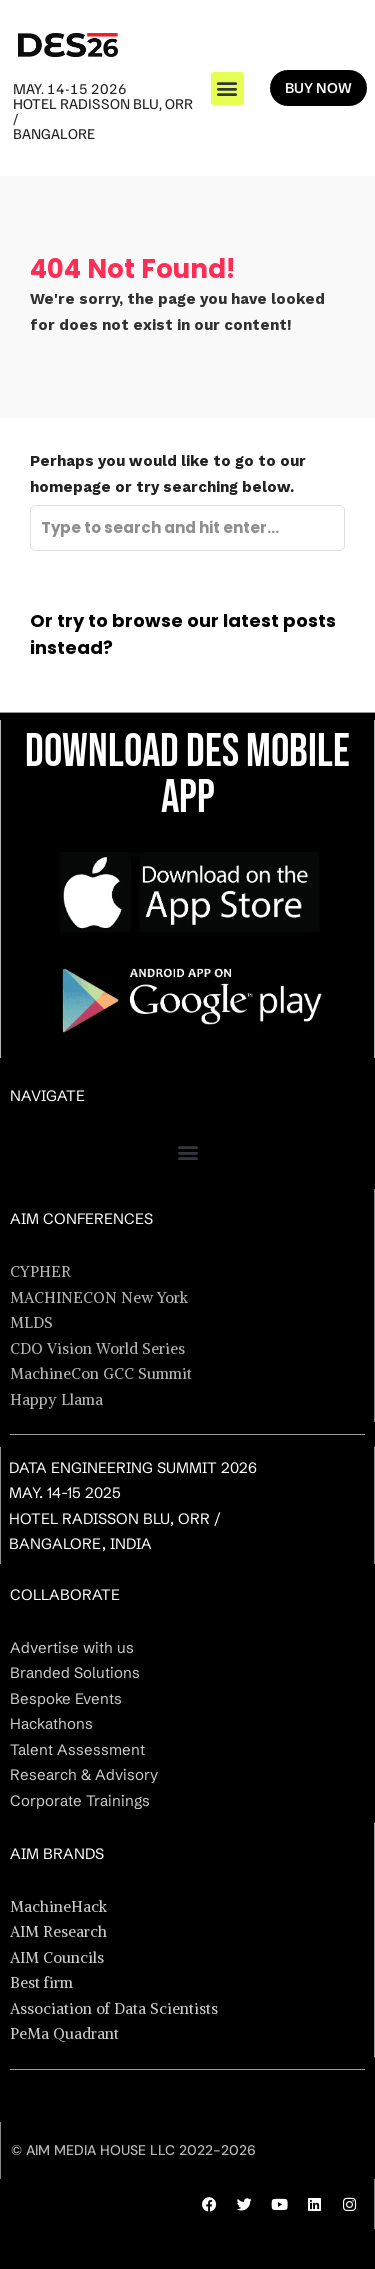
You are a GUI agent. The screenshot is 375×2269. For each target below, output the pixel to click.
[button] (227, 88)
